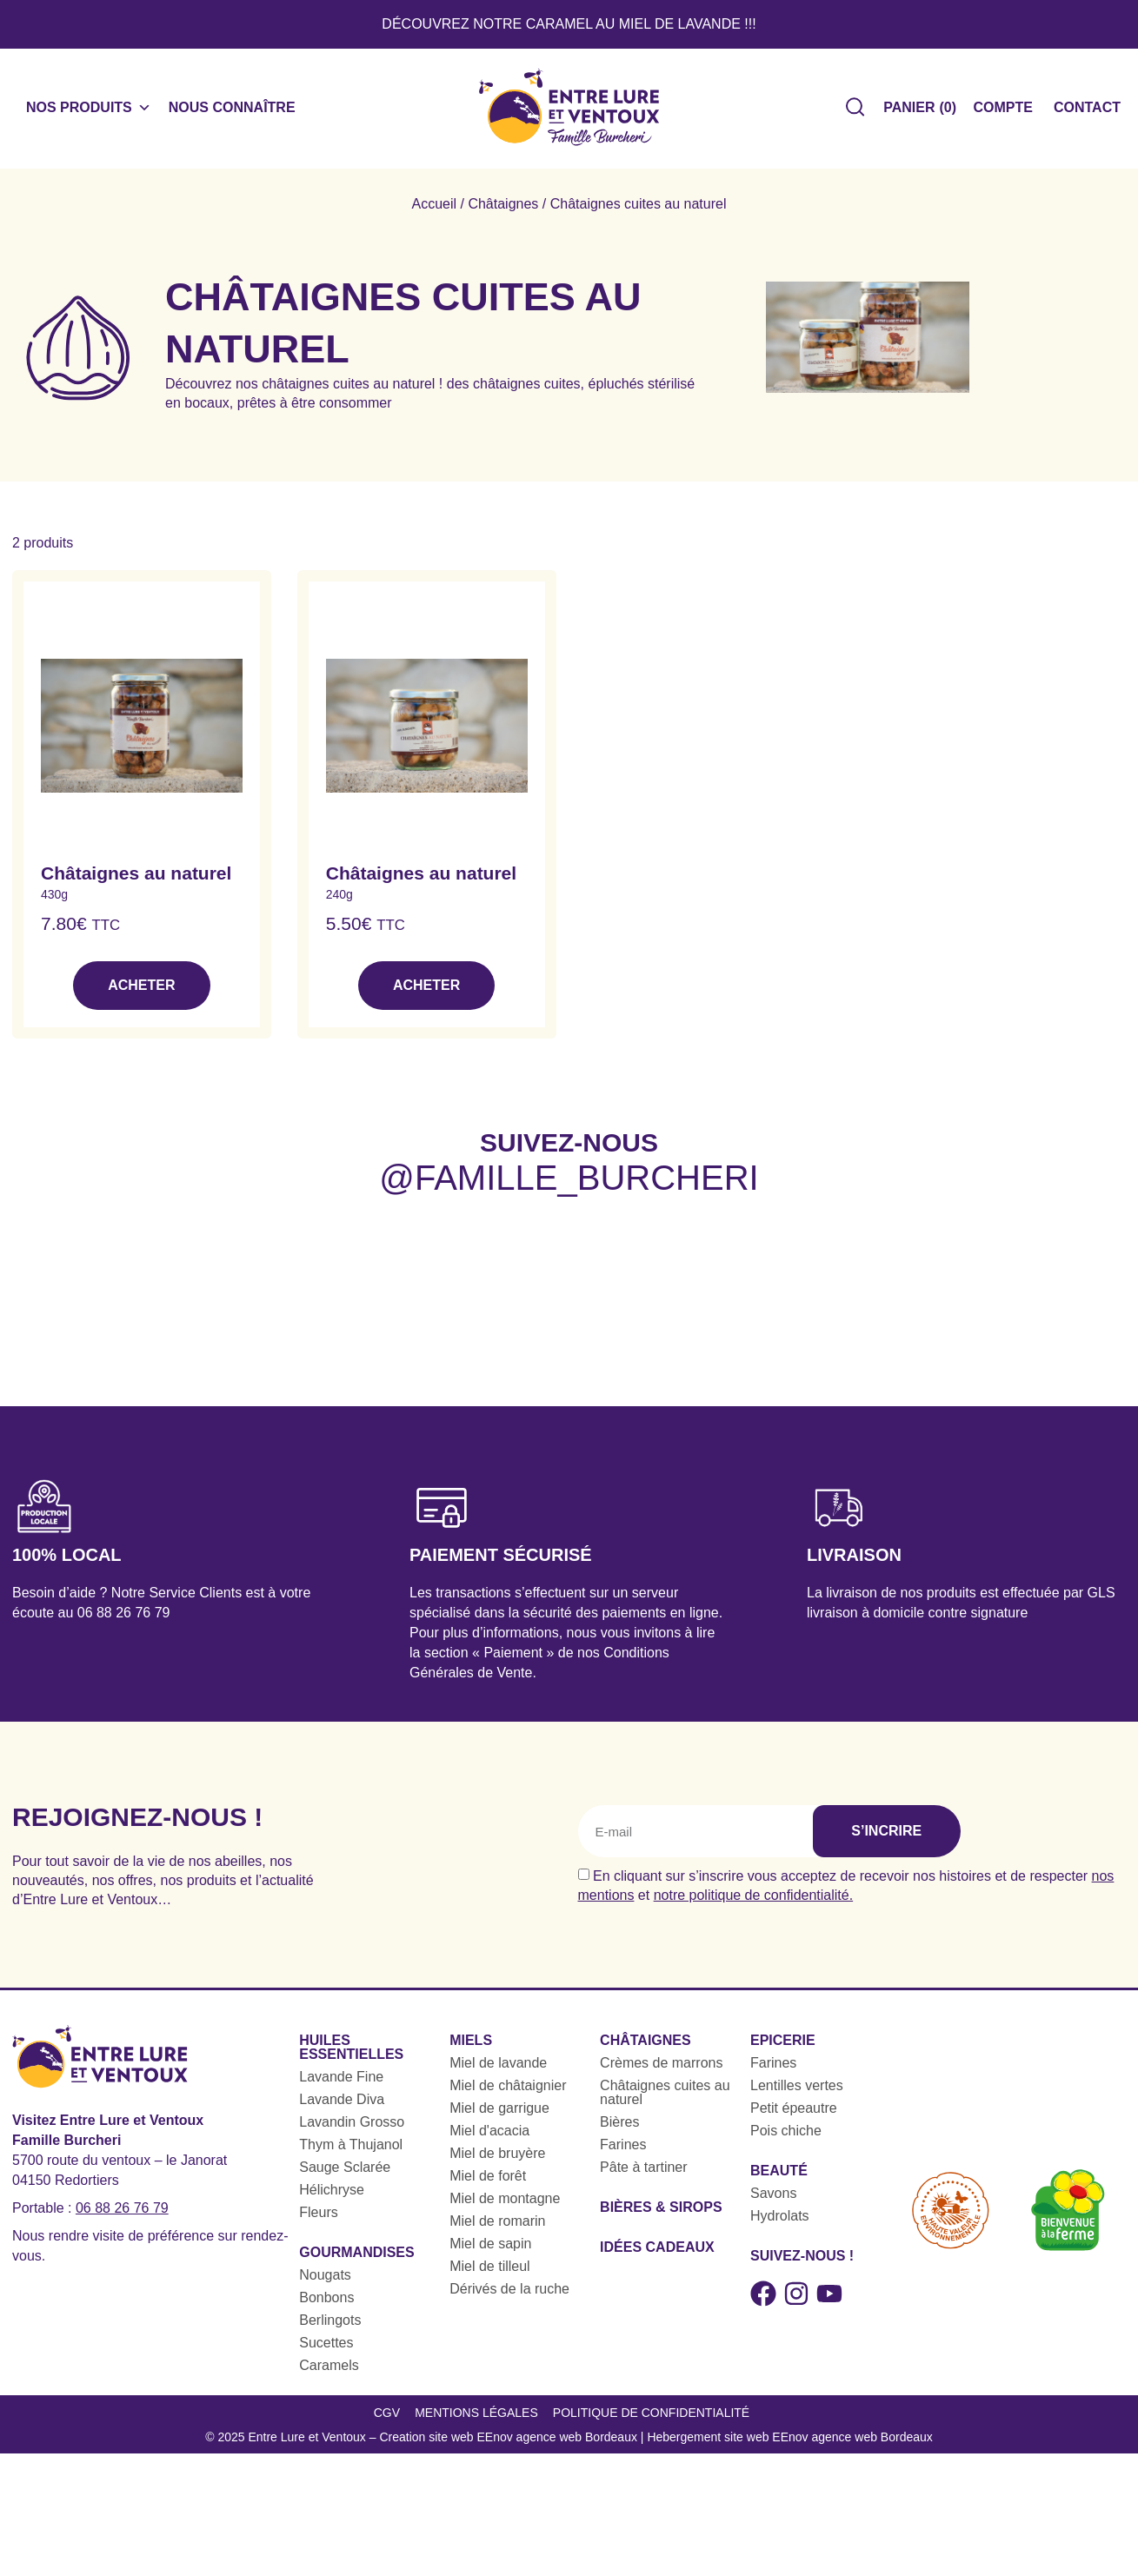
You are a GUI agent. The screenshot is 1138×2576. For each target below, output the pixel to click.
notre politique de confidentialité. (754, 1900)
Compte (1003, 110)
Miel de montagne (504, 2203)
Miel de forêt (487, 2181)
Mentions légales (475, 2420)
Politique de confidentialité (652, 2420)
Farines (623, 2149)
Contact (1087, 110)
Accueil (433, 209)
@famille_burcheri (568, 1183)
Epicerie (782, 2045)
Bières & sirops (661, 2212)
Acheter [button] (141, 991)
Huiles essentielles (351, 2052)
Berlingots (330, 2325)
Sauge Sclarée (344, 2172)
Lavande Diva (341, 2104)
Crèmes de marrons (661, 2068)
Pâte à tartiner (644, 2172)
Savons (773, 2198)
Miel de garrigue (499, 2113)
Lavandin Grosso (351, 2127)
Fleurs (318, 2217)
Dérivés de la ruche (509, 2294)
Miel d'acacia (489, 2135)
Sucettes (326, 2347)
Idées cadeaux (657, 2252)
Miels (470, 2045)
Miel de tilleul (489, 2271)
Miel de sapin (490, 2248)
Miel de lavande (498, 2068)
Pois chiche (786, 2135)
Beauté (779, 2175)
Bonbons (326, 2302)
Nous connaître (232, 110)
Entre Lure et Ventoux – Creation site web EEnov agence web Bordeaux (442, 2448)
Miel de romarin (497, 2226)
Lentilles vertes (796, 2090)
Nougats (325, 2280)
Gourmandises (356, 2257)
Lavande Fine (341, 2082)
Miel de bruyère (497, 2158)
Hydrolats (779, 2221)
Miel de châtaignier (507, 2090)
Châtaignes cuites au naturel (664, 2097)
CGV (382, 2420)
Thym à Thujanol (351, 2149)
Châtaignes (503, 209)
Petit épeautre (793, 2113)
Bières (619, 2127)
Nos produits (88, 110)
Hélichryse (331, 2195)
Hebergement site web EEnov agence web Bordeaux (789, 2448)
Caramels (328, 2370)
